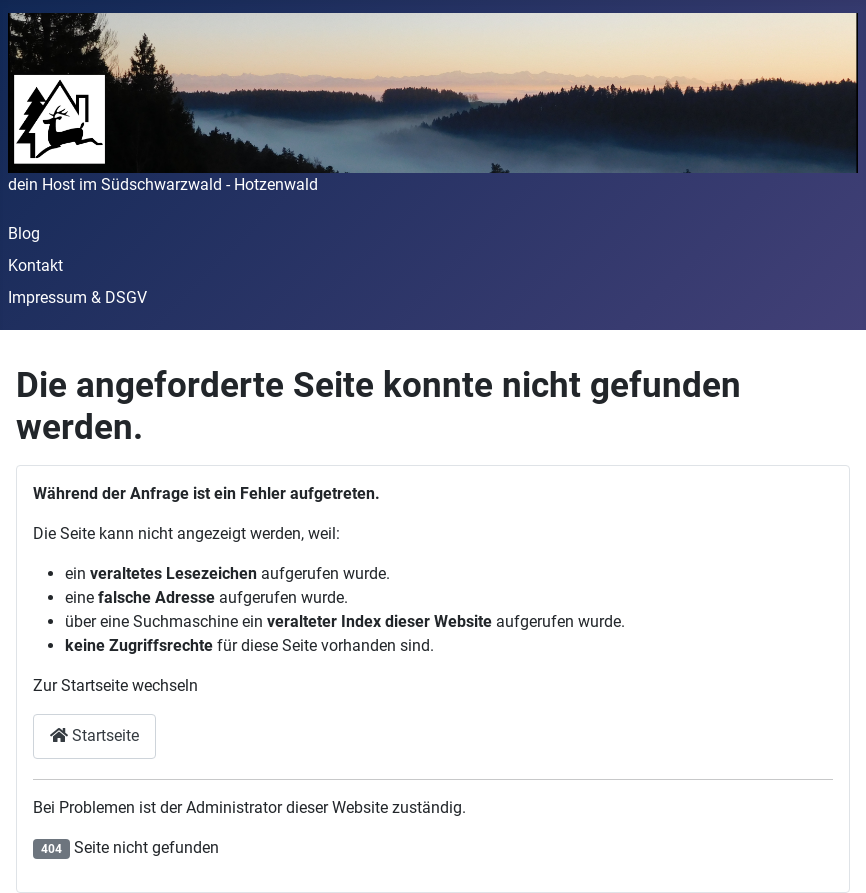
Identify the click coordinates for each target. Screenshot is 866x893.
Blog (24, 233)
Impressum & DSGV (77, 297)
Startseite (94, 735)
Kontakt (35, 265)
